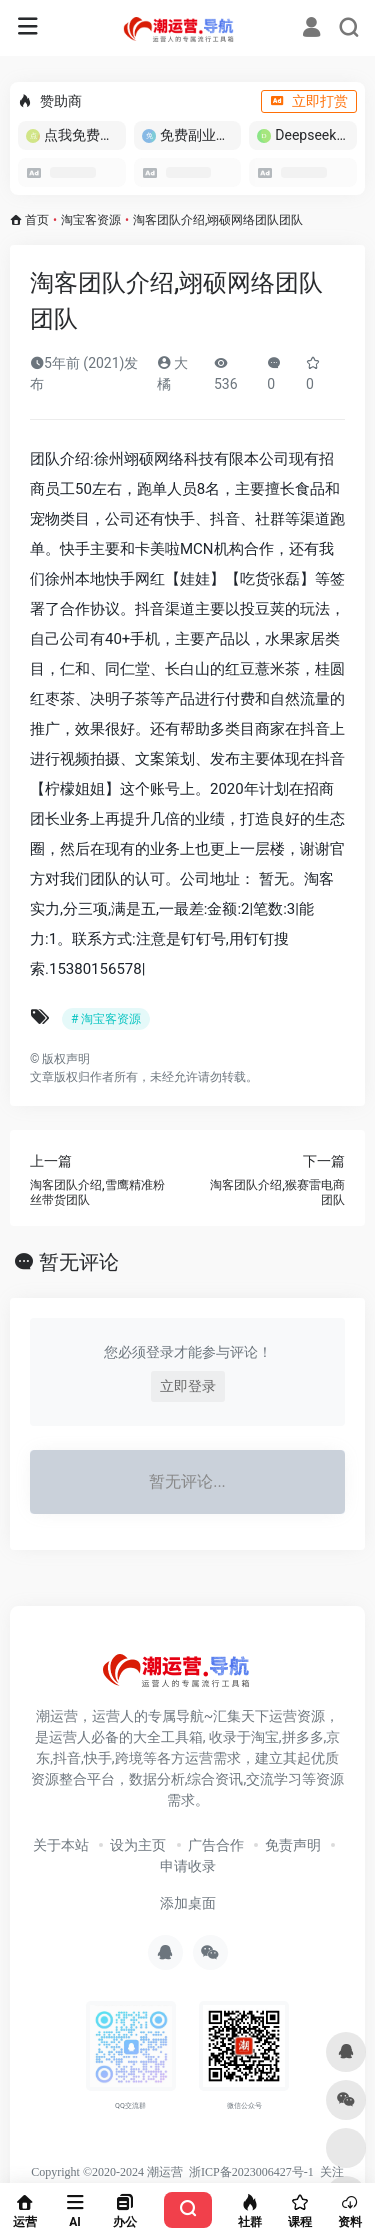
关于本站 (61, 1845)
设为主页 (138, 1845)
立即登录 (188, 1386)
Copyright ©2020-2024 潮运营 (107, 2172)
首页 (37, 220)
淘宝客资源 (91, 220)
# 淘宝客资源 (106, 1019)
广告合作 (216, 1845)
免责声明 (293, 1845)
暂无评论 (79, 1262)
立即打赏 (309, 101)
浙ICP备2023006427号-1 (251, 2172)
